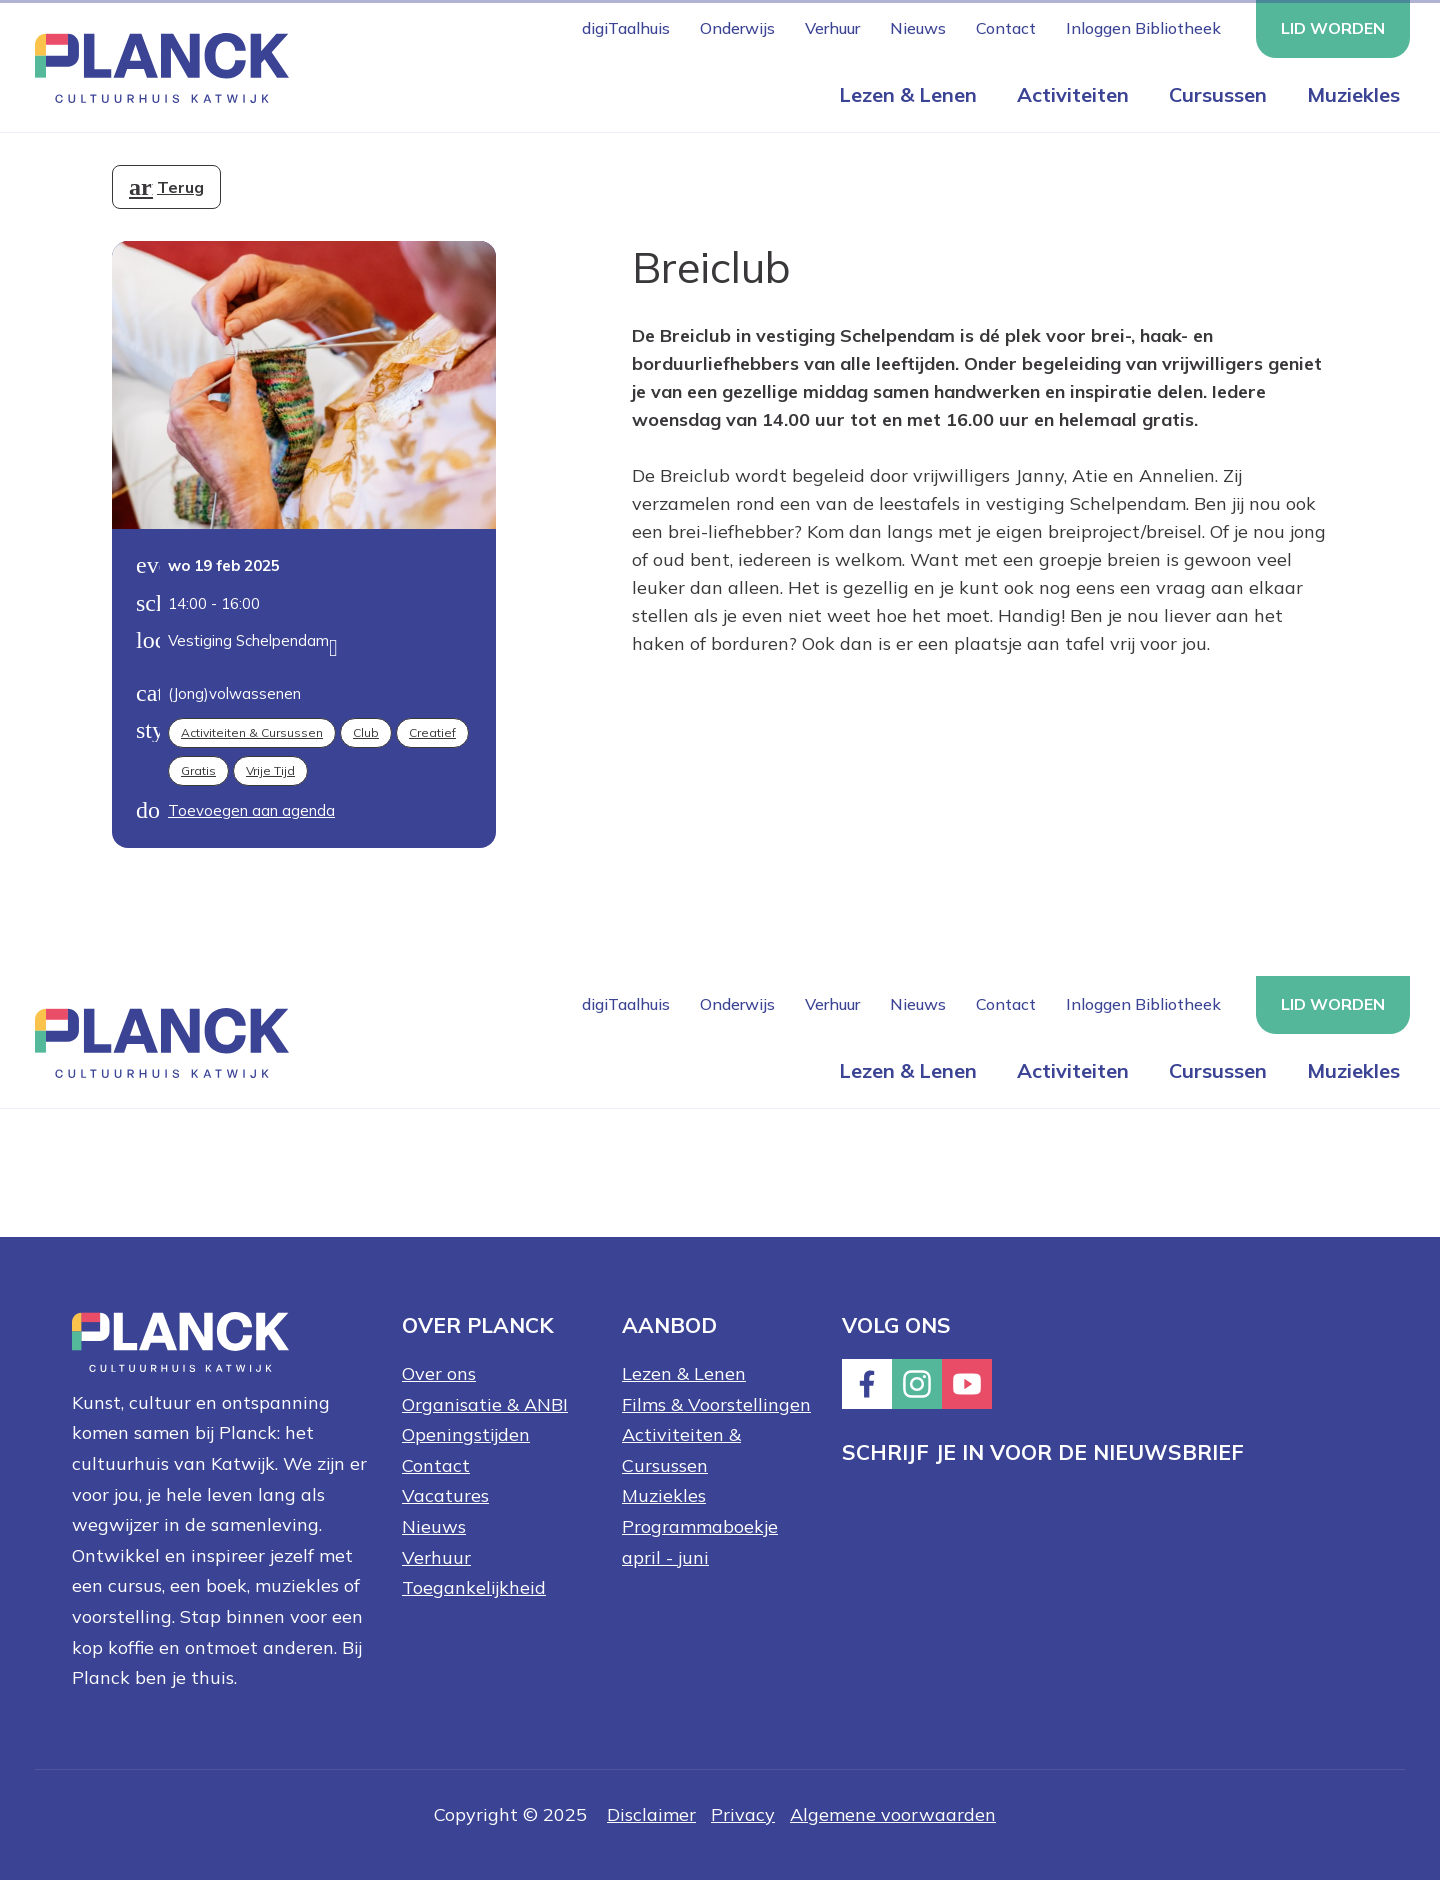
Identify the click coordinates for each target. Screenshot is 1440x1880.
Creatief (432, 732)
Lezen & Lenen (908, 94)
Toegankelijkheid (474, 1587)
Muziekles (1353, 94)
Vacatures (445, 1495)
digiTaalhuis (626, 28)
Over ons (439, 1373)
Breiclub (711, 267)
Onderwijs (737, 28)
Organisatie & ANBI (485, 1404)
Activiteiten (1073, 94)
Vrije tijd (270, 770)
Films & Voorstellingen (716, 1404)
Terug (180, 187)
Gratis (198, 770)
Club (366, 732)
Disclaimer (651, 1814)
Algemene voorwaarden (893, 1814)
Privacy (743, 1814)
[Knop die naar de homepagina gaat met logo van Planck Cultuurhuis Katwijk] (154, 66)
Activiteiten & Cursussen (252, 732)
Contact (1006, 28)
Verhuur (832, 28)
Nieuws (918, 28)
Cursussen (1218, 94)
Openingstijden (466, 1434)
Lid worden (1333, 28)
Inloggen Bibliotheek (1143, 28)
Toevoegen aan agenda (251, 810)
